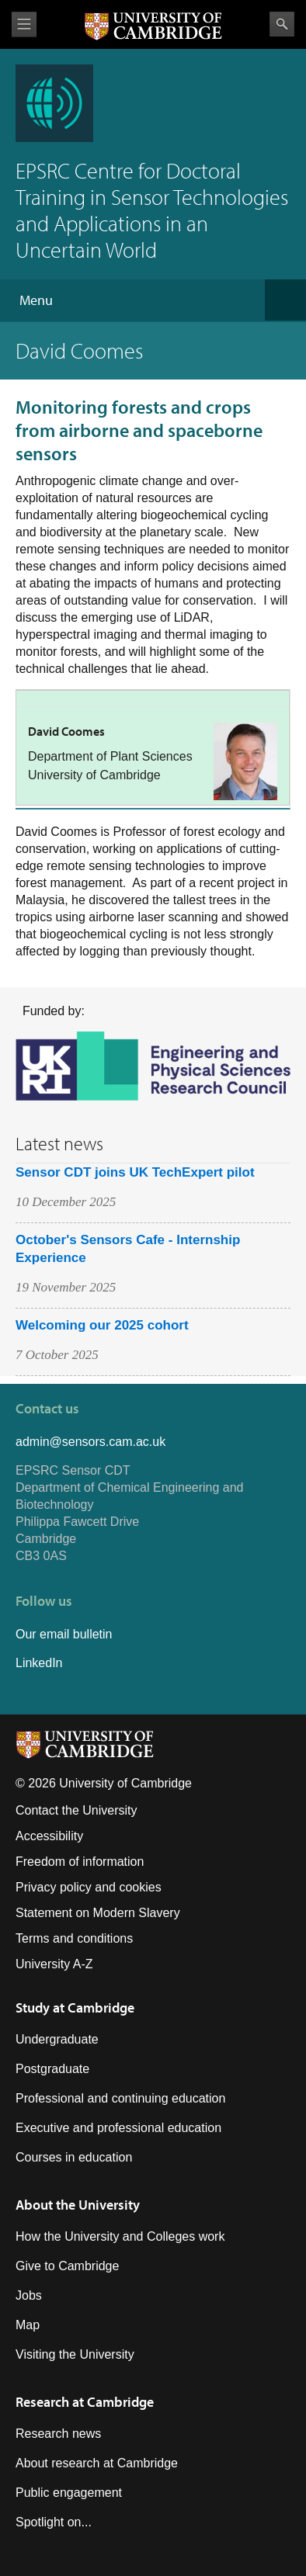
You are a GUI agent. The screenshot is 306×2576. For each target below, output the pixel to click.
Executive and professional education (118, 2127)
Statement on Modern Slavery (98, 1912)
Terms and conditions (74, 1938)
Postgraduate (52, 2068)
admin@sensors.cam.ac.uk (90, 1441)
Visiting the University (75, 2354)
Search (281, 24)
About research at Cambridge (97, 2463)
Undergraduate (57, 2039)
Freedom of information (80, 1861)
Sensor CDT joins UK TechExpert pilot (135, 1172)
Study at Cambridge (75, 2007)
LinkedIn (39, 1662)
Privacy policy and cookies (89, 1887)
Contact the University (76, 1810)
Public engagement (69, 2492)
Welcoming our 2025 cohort (102, 1325)
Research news (58, 2433)
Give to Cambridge (67, 2266)
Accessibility (49, 1836)
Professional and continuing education (120, 2098)
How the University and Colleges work (120, 2236)
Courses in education (74, 2157)
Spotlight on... (54, 2522)
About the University (78, 2205)
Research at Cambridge (85, 2402)
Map (28, 2325)
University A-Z (54, 1964)
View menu (24, 24)
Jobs (29, 2295)
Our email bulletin (64, 1634)
